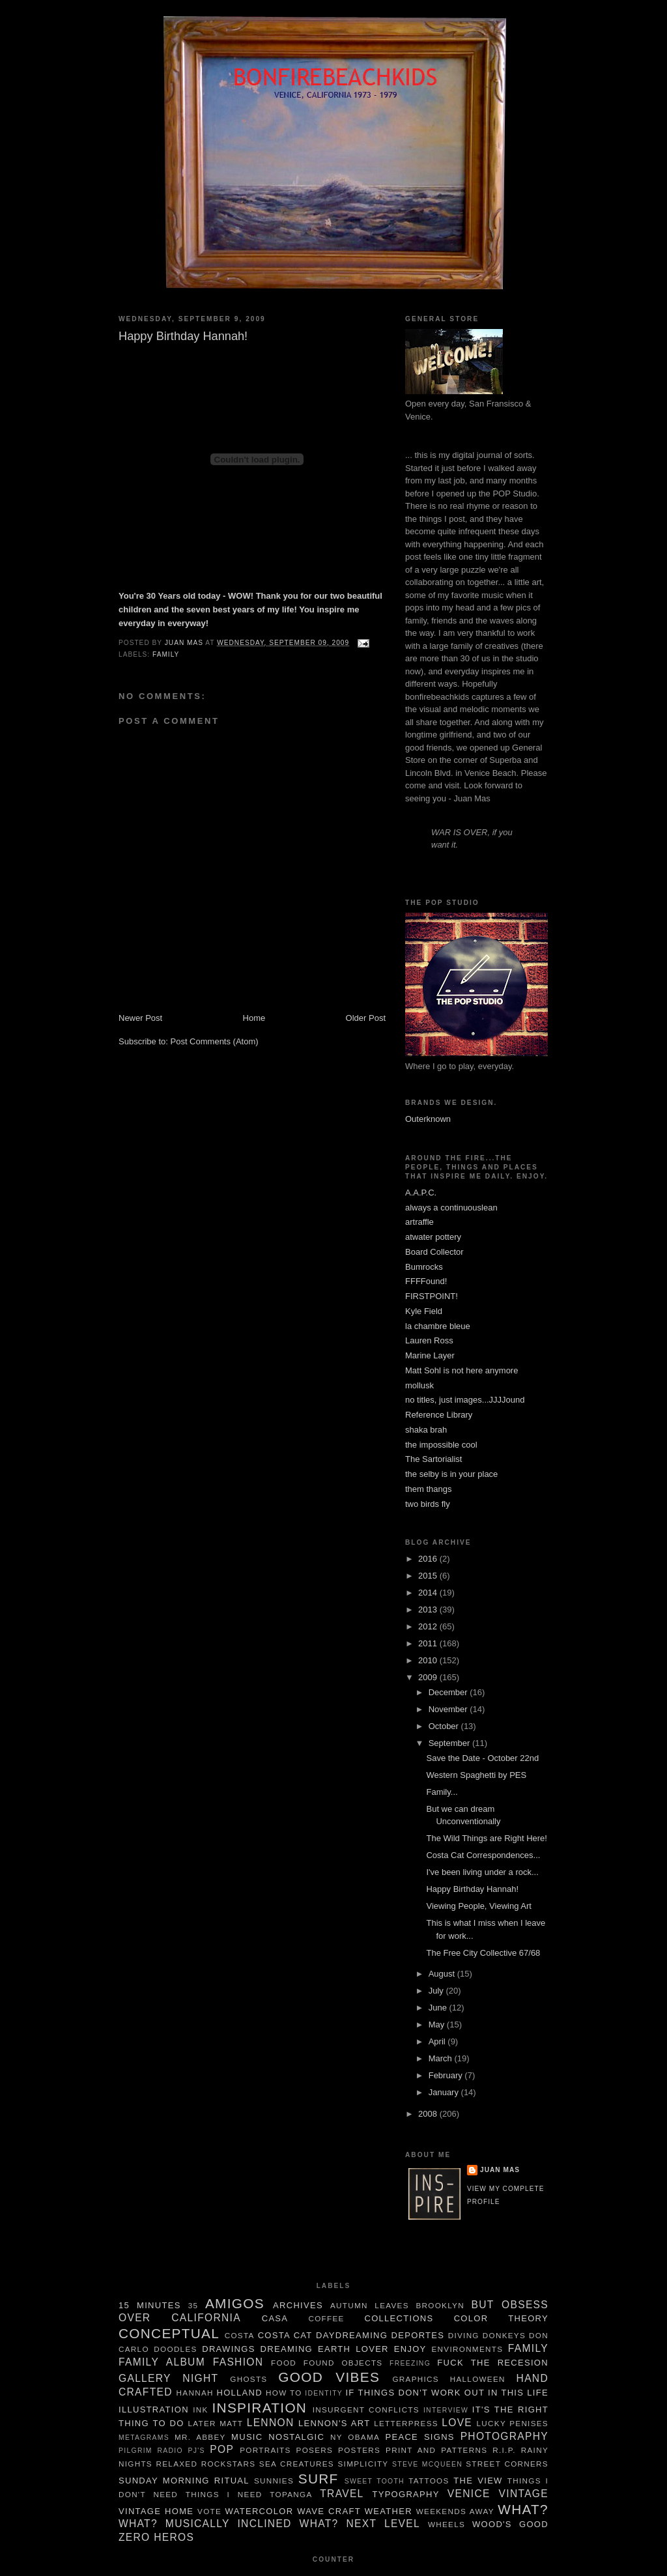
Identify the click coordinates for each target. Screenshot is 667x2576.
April (438, 2041)
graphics (415, 2379)
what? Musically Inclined (205, 2523)
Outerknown (428, 1119)
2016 (429, 1559)
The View (477, 2480)
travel (341, 2493)
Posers (315, 2450)
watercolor (259, 2511)
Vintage (523, 2493)
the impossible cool (441, 1445)
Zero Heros (156, 2537)
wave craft (329, 2511)
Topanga (291, 2494)
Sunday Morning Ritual (184, 2480)
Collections (398, 2318)
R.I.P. (504, 2450)
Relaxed (177, 2463)
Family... (441, 1792)
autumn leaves (369, 2305)
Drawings (228, 2349)
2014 (429, 1592)
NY (336, 2437)
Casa (275, 2318)
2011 (429, 1643)
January (445, 2092)
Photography (504, 2436)
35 (193, 2305)
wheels (446, 2524)
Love (457, 2422)
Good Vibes (329, 2376)
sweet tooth (374, 2481)
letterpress (406, 2423)
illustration (154, 2409)
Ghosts (248, 2379)
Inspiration (259, 2407)
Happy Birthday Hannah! (472, 1889)
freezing (410, 2363)
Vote (209, 2511)
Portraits (265, 2450)
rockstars (228, 2463)
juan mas (500, 2169)
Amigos (234, 2303)
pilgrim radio (151, 2450)
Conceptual (169, 2333)
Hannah (195, 2392)
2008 (429, 2114)
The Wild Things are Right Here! (486, 1838)
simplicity (363, 2463)
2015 (429, 1576)
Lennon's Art (334, 2423)
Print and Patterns (436, 2450)
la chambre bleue (437, 1326)
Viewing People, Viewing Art (478, 1906)
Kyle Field (423, 1311)
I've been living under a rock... (482, 1872)
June (439, 2007)
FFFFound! (426, 1281)
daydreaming (352, 2335)
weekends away (455, 2511)
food (283, 2362)
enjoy (410, 2349)
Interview (445, 2410)
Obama (364, 2437)
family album (162, 2362)
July (437, 1991)
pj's (196, 2450)
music (247, 2437)
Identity (324, 2393)
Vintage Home (156, 2511)
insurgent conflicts (366, 2409)
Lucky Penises (512, 2423)
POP (222, 2449)
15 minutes (150, 2305)
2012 (429, 1626)
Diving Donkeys (487, 2335)
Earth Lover (353, 2349)
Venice (468, 2493)
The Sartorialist (433, 1459)
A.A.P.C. (420, 1192)
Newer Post (140, 1018)
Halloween (477, 2379)
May (438, 2024)
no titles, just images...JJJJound (465, 1400)
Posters (359, 2450)
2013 (429, 1609)
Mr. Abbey (200, 2437)
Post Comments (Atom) (215, 1041)
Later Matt (215, 2423)
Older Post (366, 1018)
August (443, 1974)
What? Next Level (360, 2523)
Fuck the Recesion (492, 2363)
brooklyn (440, 2305)
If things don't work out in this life (446, 2392)
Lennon (270, 2422)
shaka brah (426, 1430)
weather (388, 2511)
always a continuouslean (451, 1207)
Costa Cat (285, 2335)
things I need (224, 2494)
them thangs (428, 1489)
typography (405, 2494)
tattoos (428, 2480)
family (165, 654)
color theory (501, 2318)
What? (523, 2509)
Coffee (326, 2318)
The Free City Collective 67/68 (483, 1953)
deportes (418, 2335)
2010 (429, 1660)
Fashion (238, 2362)
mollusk (419, 1385)
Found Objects (343, 2362)
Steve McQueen (427, 2464)
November (449, 1709)
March (442, 2058)
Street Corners (507, 2463)
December (449, 1692)
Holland (239, 2392)
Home (254, 1018)
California (206, 2317)
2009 (429, 1677)
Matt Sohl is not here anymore (461, 1370)
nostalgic (296, 2437)
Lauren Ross (429, 1340)
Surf (318, 2478)
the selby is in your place (451, 1474)
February (447, 2075)
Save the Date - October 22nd (482, 1758)
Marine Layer (430, 1355)
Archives (298, 2305)
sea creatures (296, 2463)
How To (284, 2392)
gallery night (168, 2378)
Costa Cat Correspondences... (483, 1855)
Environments (468, 2349)
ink (200, 2409)
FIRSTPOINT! (431, 1296)
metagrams (144, 2437)
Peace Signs (420, 2437)
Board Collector (434, 1252)
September (450, 1743)
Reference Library (438, 1415)
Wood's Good (510, 2524)
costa (240, 2335)
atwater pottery (433, 1237)
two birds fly (427, 1504)
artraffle (419, 1222)
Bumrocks (424, 1267)
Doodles (175, 2349)
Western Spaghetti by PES (476, 1775)
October (445, 1726)
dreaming (287, 2349)
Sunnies (274, 2480)
